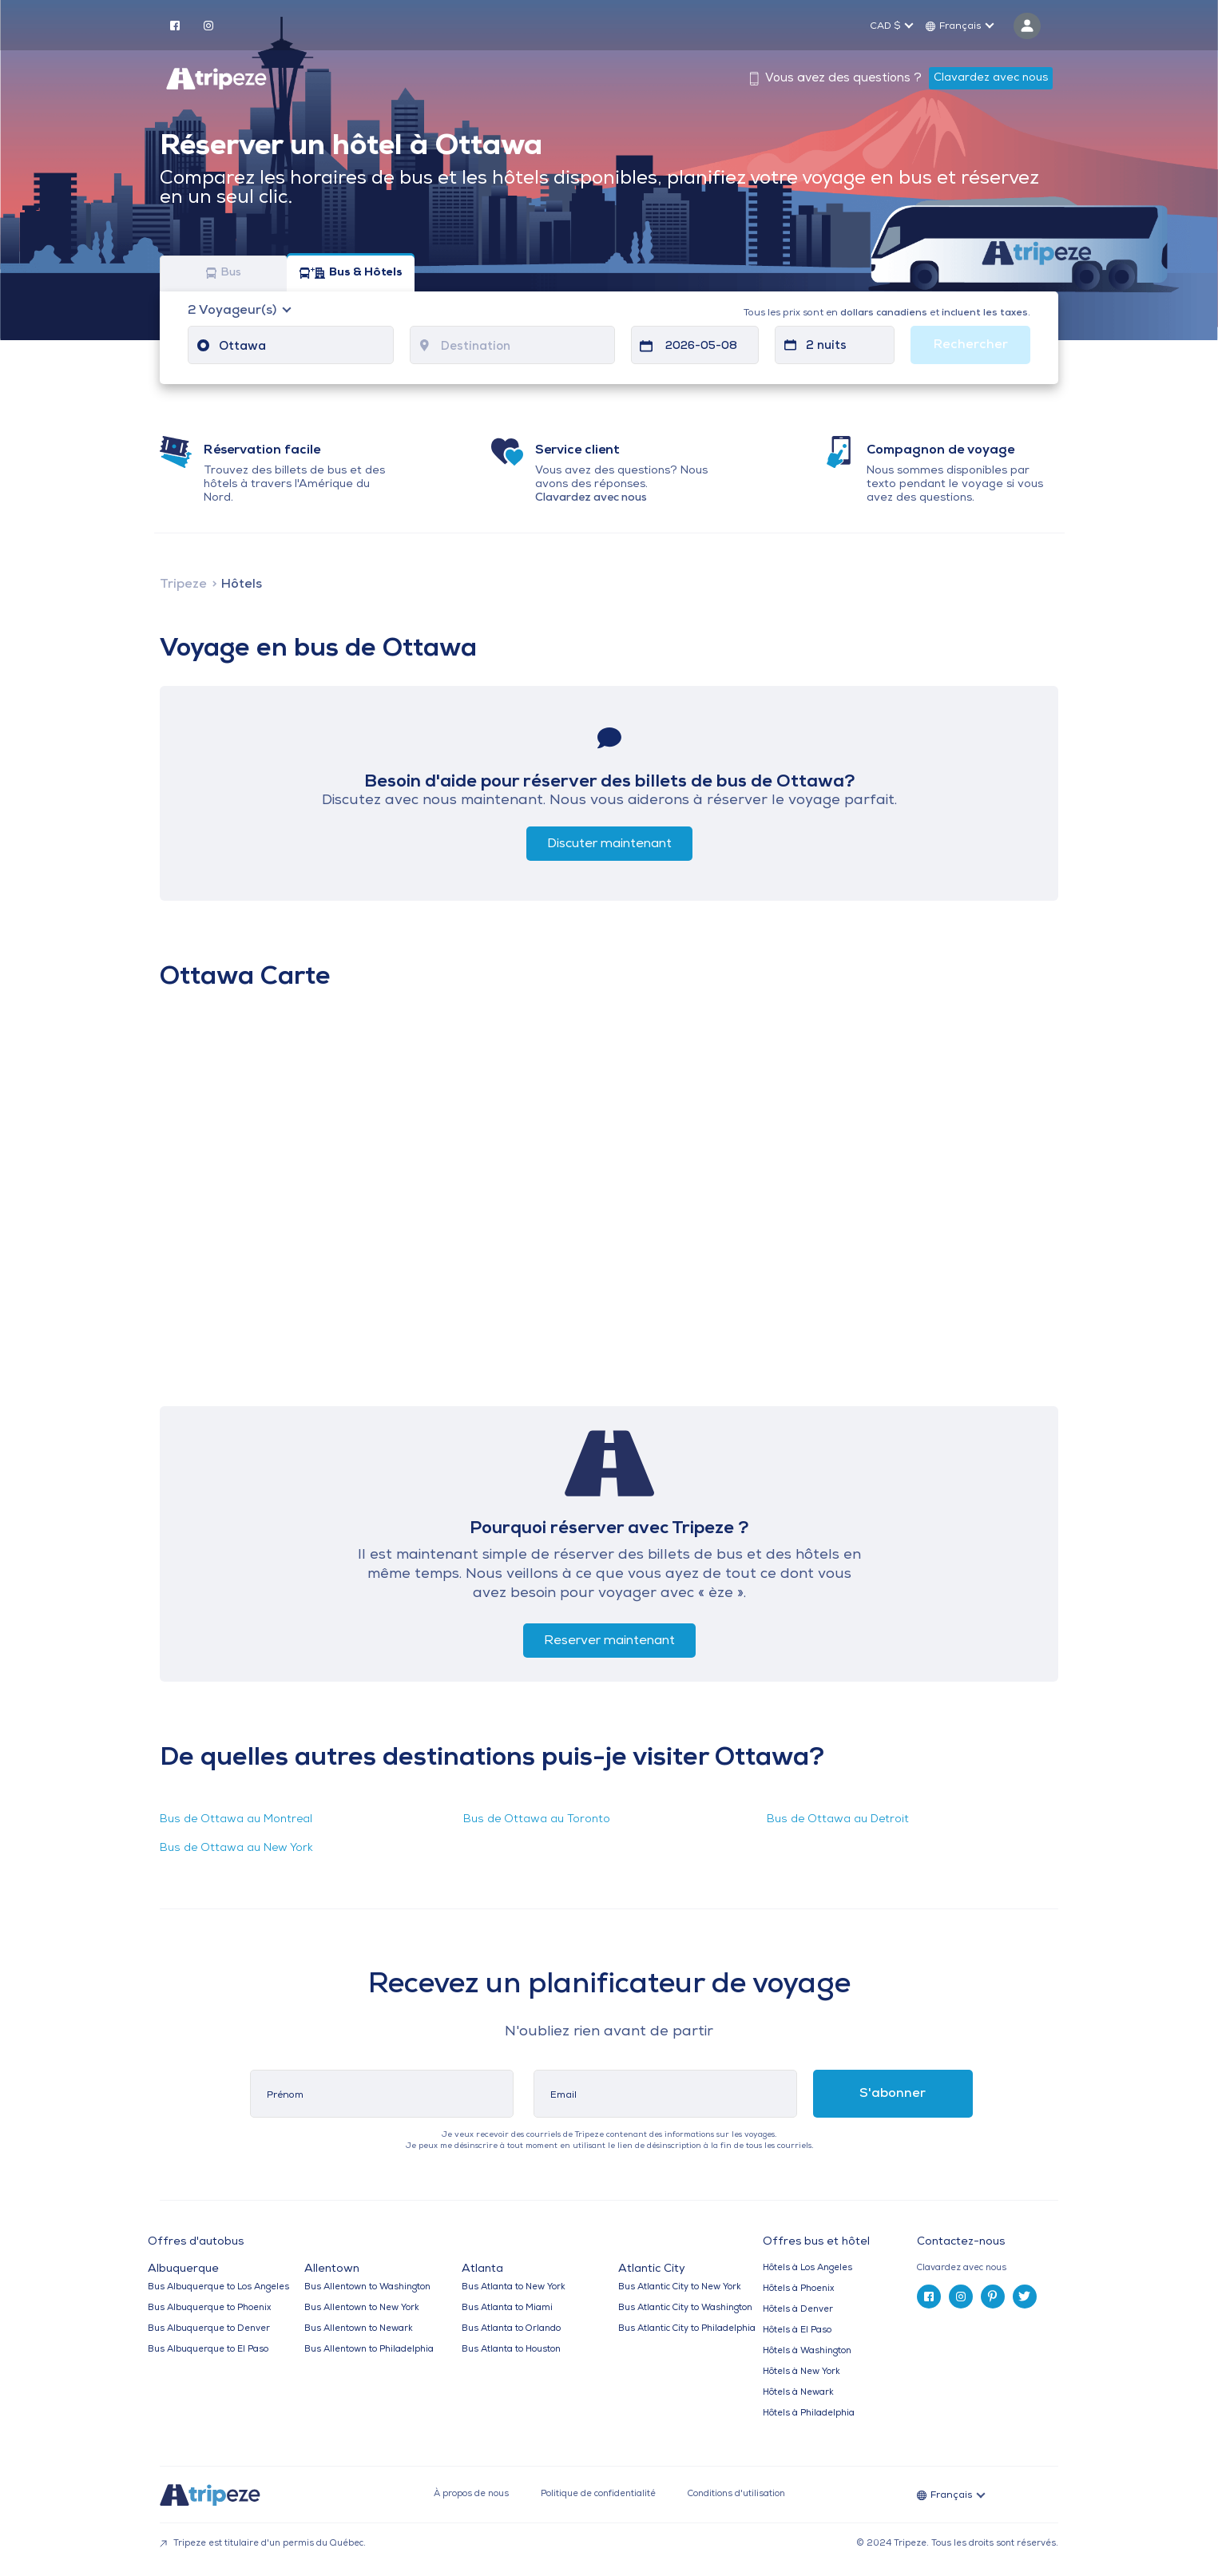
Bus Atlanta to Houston (511, 2349)
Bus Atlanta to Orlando (511, 2328)
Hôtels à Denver (798, 2309)
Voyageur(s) (234, 310)
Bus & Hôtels (351, 273)
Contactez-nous (961, 2242)
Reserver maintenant (609, 1641)
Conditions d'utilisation (736, 2494)
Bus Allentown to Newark (358, 2328)
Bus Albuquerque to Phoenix (209, 2308)
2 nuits (826, 346)
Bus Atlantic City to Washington (685, 2308)
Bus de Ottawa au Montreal (236, 1819)
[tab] (994, 2268)
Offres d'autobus (196, 2242)
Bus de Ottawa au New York (236, 1848)
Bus (223, 273)
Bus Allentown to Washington (367, 2287)
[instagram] (208, 25)
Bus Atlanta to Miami (507, 2308)
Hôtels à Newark (798, 2392)
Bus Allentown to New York (361, 2308)
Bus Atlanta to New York (513, 2287)
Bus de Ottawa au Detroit (838, 1819)
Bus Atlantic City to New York (679, 2287)
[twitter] (1025, 2296)
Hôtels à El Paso (797, 2330)
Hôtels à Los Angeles (807, 2268)
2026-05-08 (701, 346)
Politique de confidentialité (598, 2494)
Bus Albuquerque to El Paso (208, 2349)
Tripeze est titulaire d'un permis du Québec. (263, 2543)
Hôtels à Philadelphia (809, 2413)
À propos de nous (471, 2494)
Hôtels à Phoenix (798, 2289)
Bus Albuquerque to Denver (209, 2328)
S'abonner (892, 2093)
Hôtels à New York (801, 2372)
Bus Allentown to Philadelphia (369, 2349)
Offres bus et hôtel (816, 2242)
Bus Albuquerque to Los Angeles (218, 2287)
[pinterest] (993, 2296)
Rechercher (971, 345)
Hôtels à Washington (807, 2351)
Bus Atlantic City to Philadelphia (687, 2328)
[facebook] (175, 25)
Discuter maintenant (609, 844)
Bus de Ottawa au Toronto (536, 1819)
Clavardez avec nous (991, 78)
